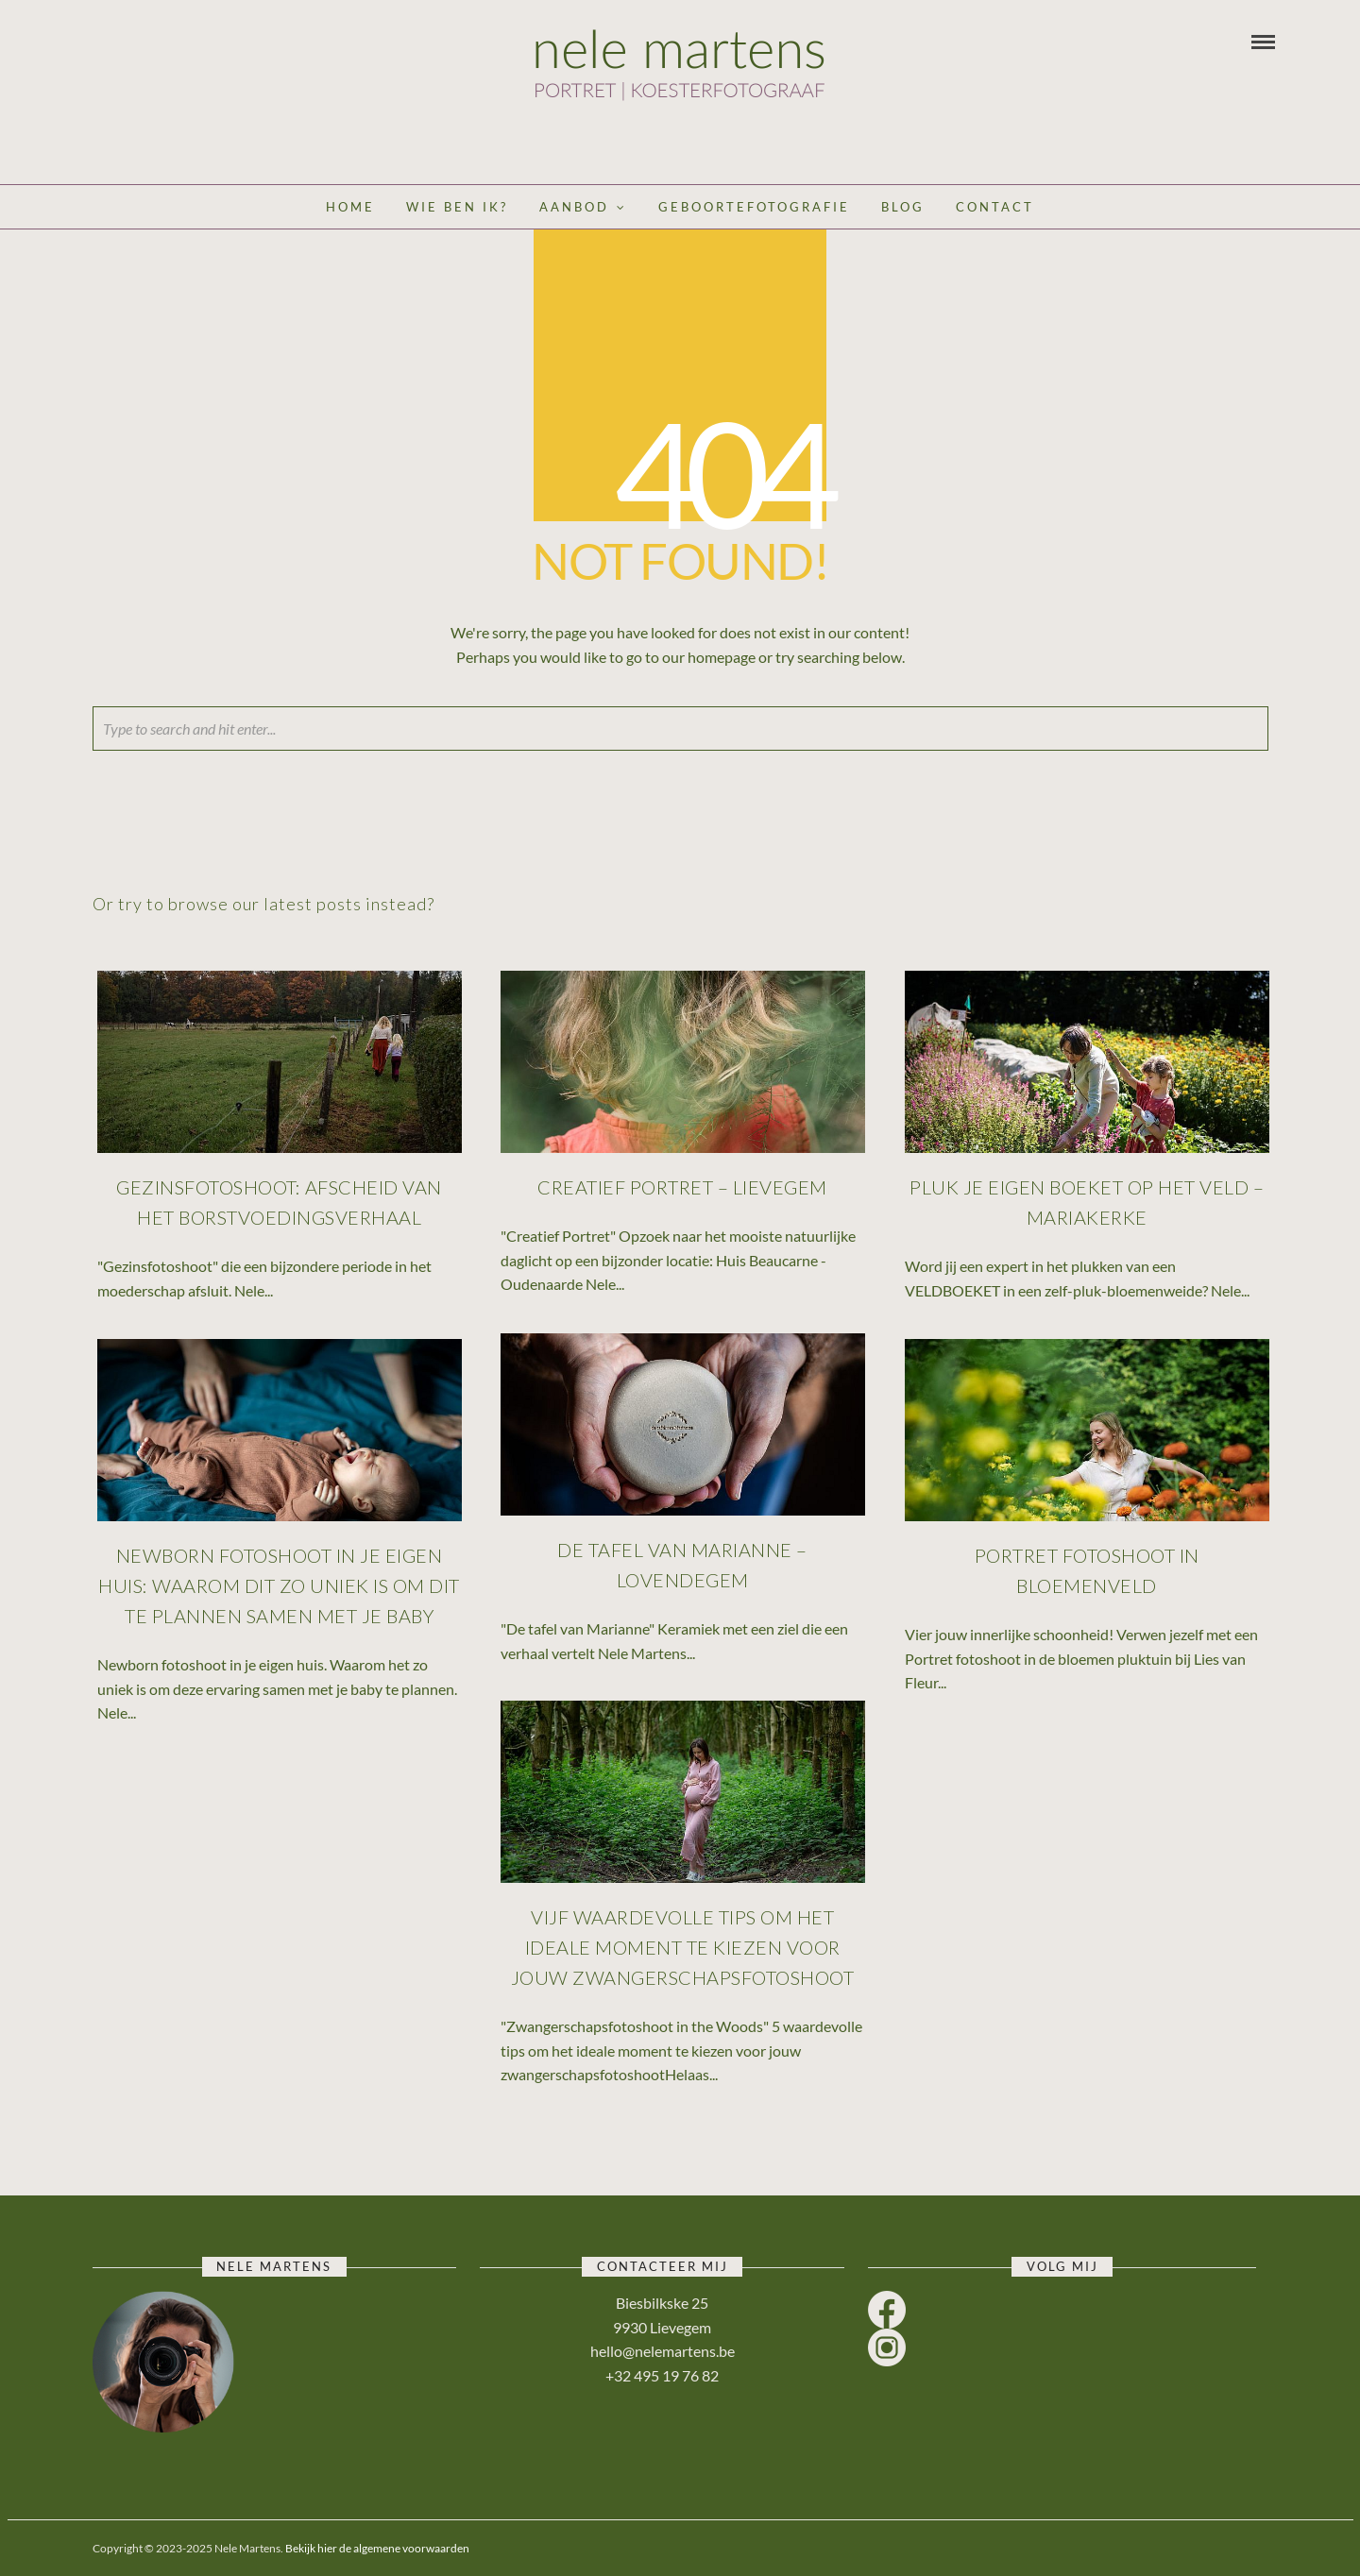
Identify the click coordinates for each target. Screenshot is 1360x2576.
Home (350, 206)
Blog (903, 206)
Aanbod (574, 206)
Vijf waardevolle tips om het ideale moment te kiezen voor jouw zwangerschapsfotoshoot (684, 1948)
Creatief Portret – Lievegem (683, 1188)
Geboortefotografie (754, 206)
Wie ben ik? (457, 206)
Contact (995, 206)
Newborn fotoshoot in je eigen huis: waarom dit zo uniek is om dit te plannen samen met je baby (280, 1586)
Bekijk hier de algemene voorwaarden (377, 2548)
